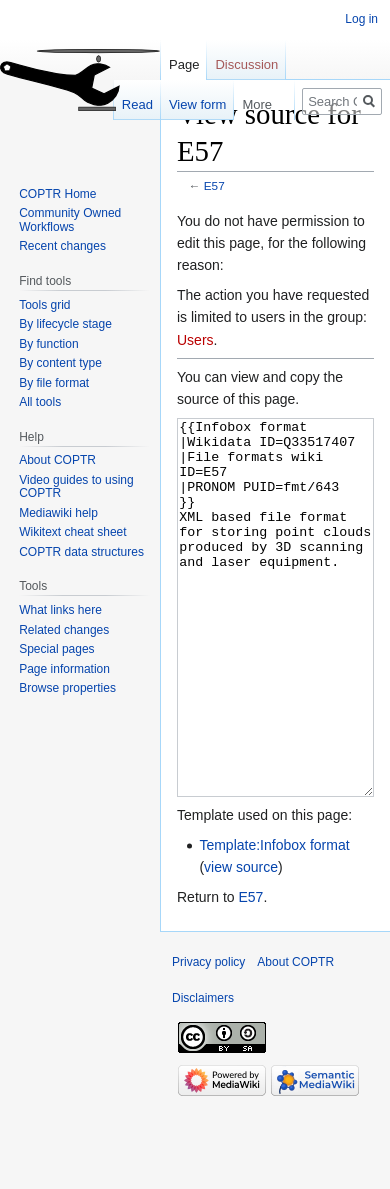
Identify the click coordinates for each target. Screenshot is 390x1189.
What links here (60, 610)
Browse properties (67, 688)
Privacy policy (208, 1037)
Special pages (56, 649)
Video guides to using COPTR (76, 487)
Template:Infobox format (274, 920)
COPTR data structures (81, 552)
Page (184, 64)
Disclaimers (203, 1073)
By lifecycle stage (65, 324)
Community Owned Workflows (70, 220)
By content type (60, 363)
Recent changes (62, 246)
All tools (40, 402)
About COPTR (57, 460)
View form (188, 104)
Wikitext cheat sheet (72, 532)
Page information (64, 669)
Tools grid (44, 305)
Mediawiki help (58, 513)
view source (241, 942)
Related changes (64, 630)
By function (48, 344)
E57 (214, 185)
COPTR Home (57, 194)
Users (195, 340)
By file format (54, 383)
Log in (361, 19)
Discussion (246, 64)
